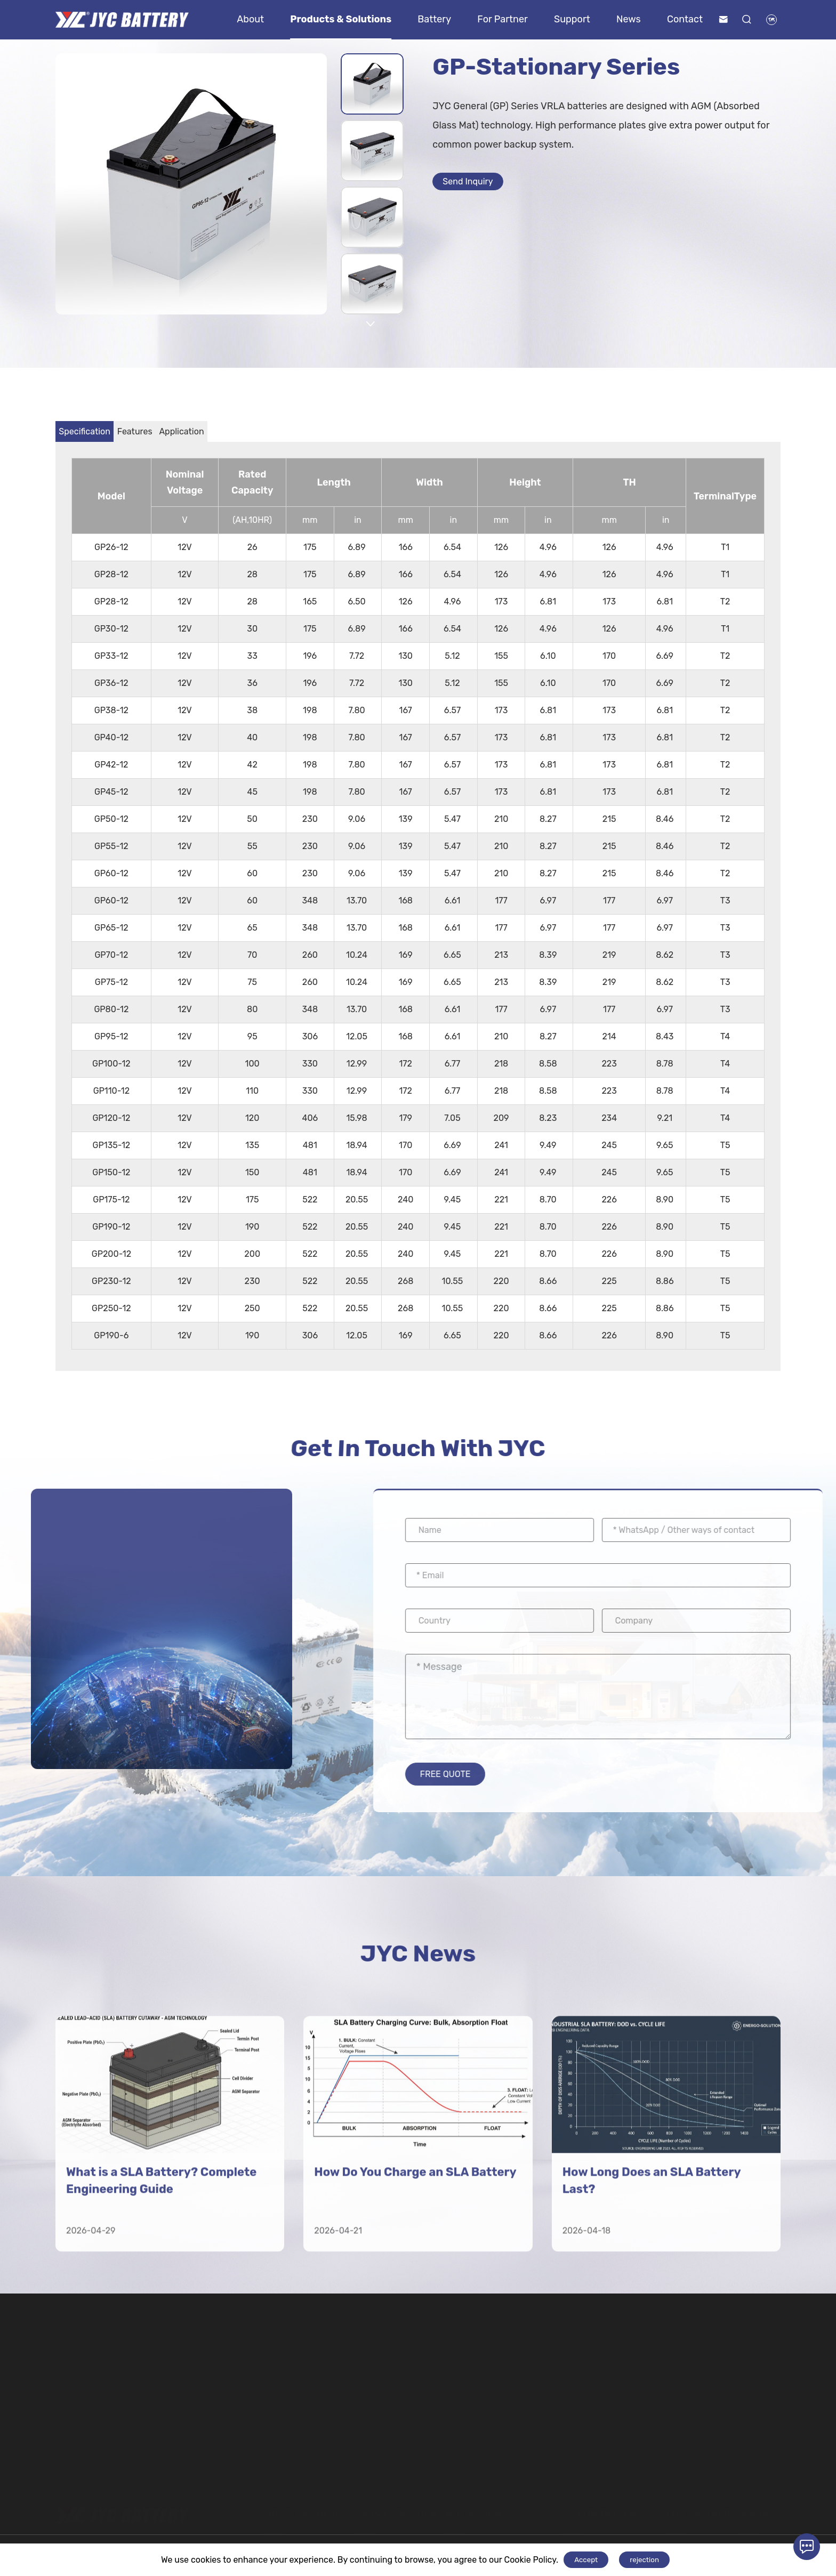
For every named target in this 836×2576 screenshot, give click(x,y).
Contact (685, 19)
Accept (586, 2560)
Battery (434, 19)
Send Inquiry (476, 184)
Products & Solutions (340, 19)
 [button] (370, 323)
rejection (644, 2560)
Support (572, 19)
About (250, 19)
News (628, 19)
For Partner (502, 19)
